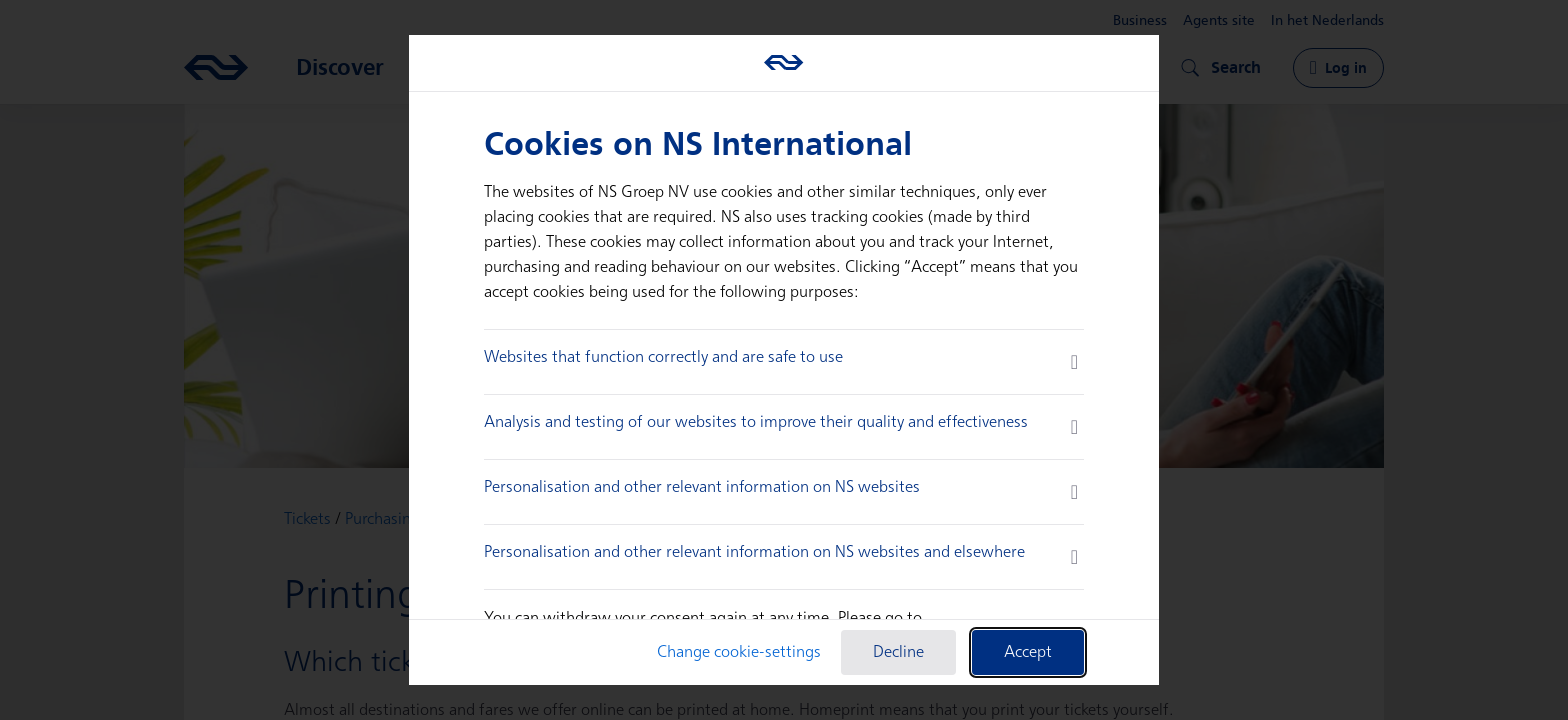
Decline (898, 652)
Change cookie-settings (739, 652)
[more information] (1074, 362)
